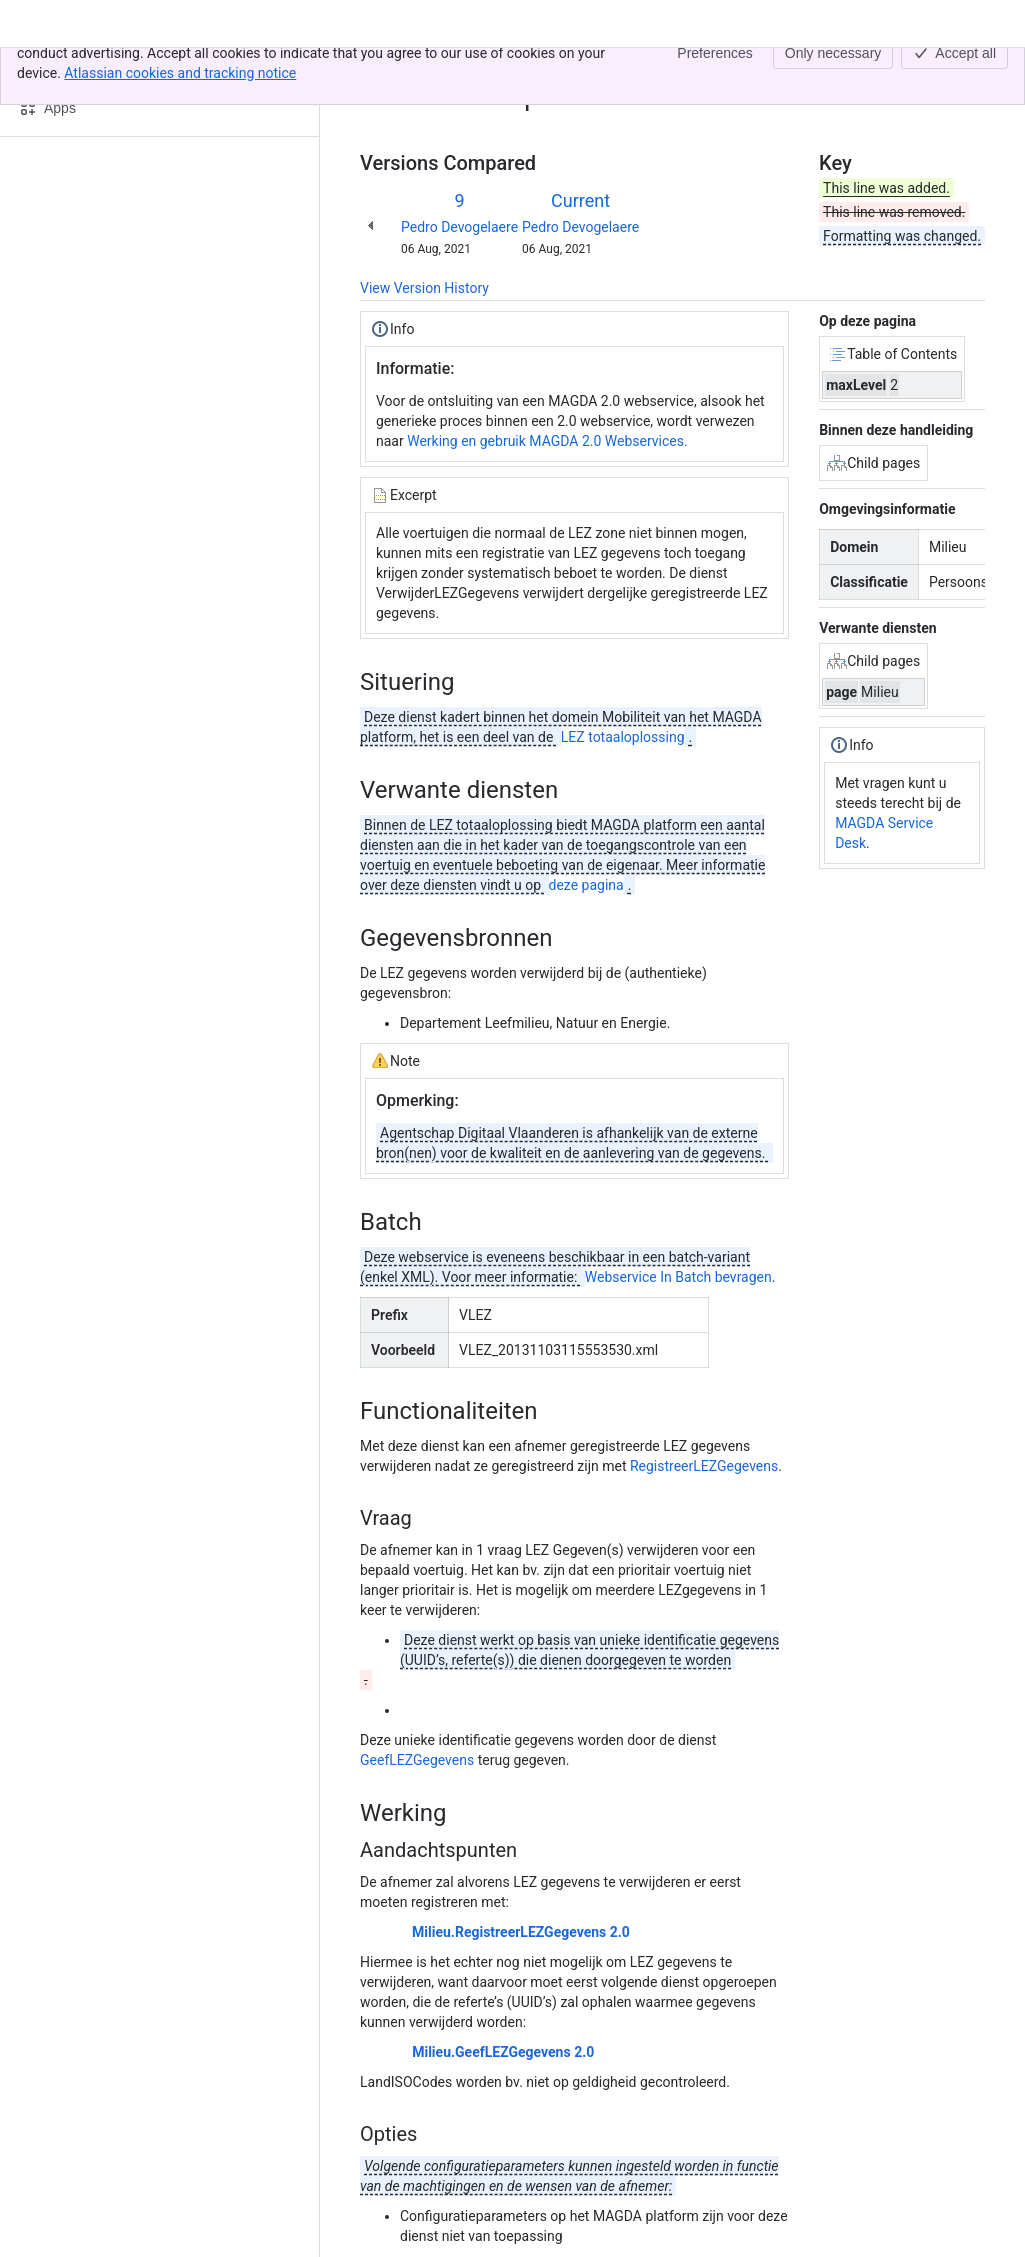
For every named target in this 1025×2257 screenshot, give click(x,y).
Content (384, 68)
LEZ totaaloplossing (623, 737)
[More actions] (966, 74)
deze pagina (586, 885)
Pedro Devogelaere (459, 227)
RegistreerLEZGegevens (704, 1466)
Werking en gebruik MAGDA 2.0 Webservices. (547, 441)
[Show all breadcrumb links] (428, 68)
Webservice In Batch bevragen (678, 1277)
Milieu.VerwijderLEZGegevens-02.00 (562, 68)
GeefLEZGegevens (419, 1760)
